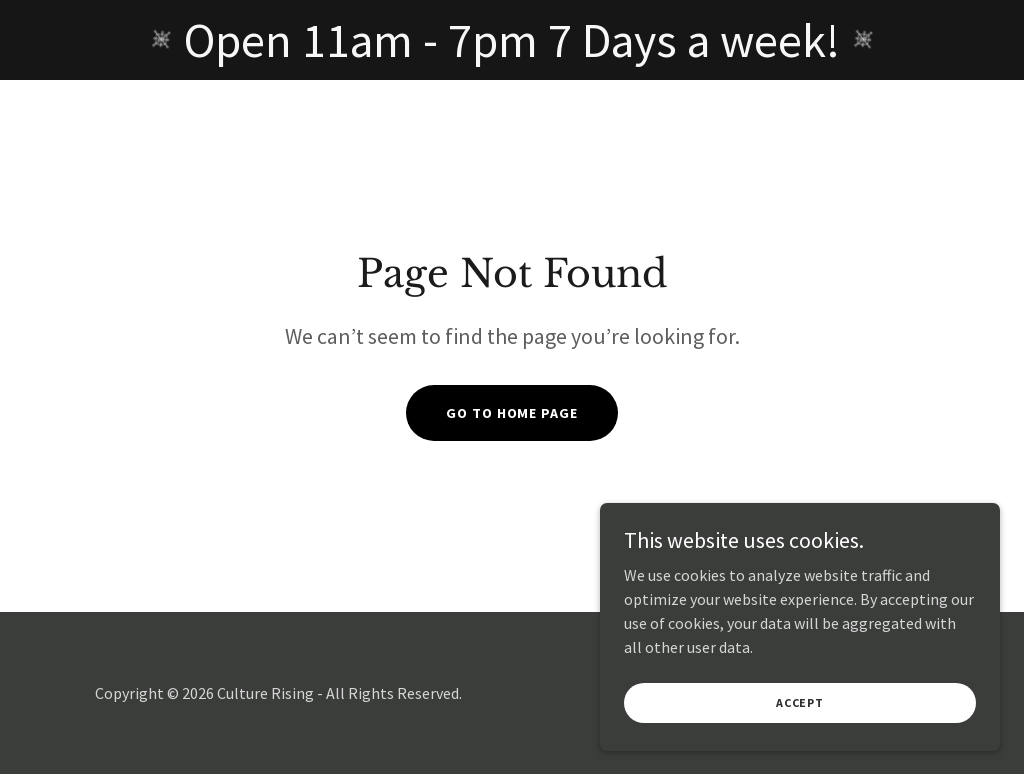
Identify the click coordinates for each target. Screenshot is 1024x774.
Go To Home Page (511, 413)
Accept (800, 729)
